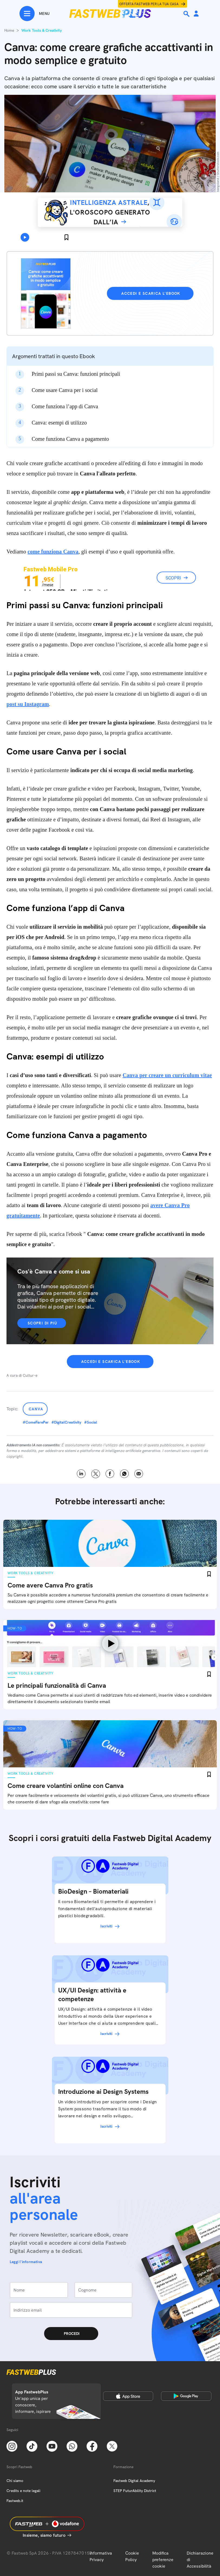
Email (138, 1473)
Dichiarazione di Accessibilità (200, 2559)
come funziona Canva (53, 552)
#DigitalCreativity (66, 1422)
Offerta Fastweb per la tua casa (149, 4)
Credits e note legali (23, 2490)
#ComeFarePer (36, 1422)
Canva (36, 1409)
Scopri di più (42, 1323)
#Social (90, 1422)
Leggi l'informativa (26, 2261)
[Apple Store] (128, 2396)
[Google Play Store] (186, 2396)
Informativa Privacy (101, 2556)
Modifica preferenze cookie (162, 2559)
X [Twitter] (95, 1473)
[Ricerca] (187, 13)
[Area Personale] (196, 14)
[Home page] (110, 13)
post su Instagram (27, 704)
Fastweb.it (14, 2500)
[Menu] (34, 13)
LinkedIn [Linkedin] (81, 1473)
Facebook (110, 1473)
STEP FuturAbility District (134, 2490)
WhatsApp (124, 1473)
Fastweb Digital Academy (134, 2480)
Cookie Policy (132, 2556)
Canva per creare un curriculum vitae (167, 1075)
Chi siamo (14, 2480)
